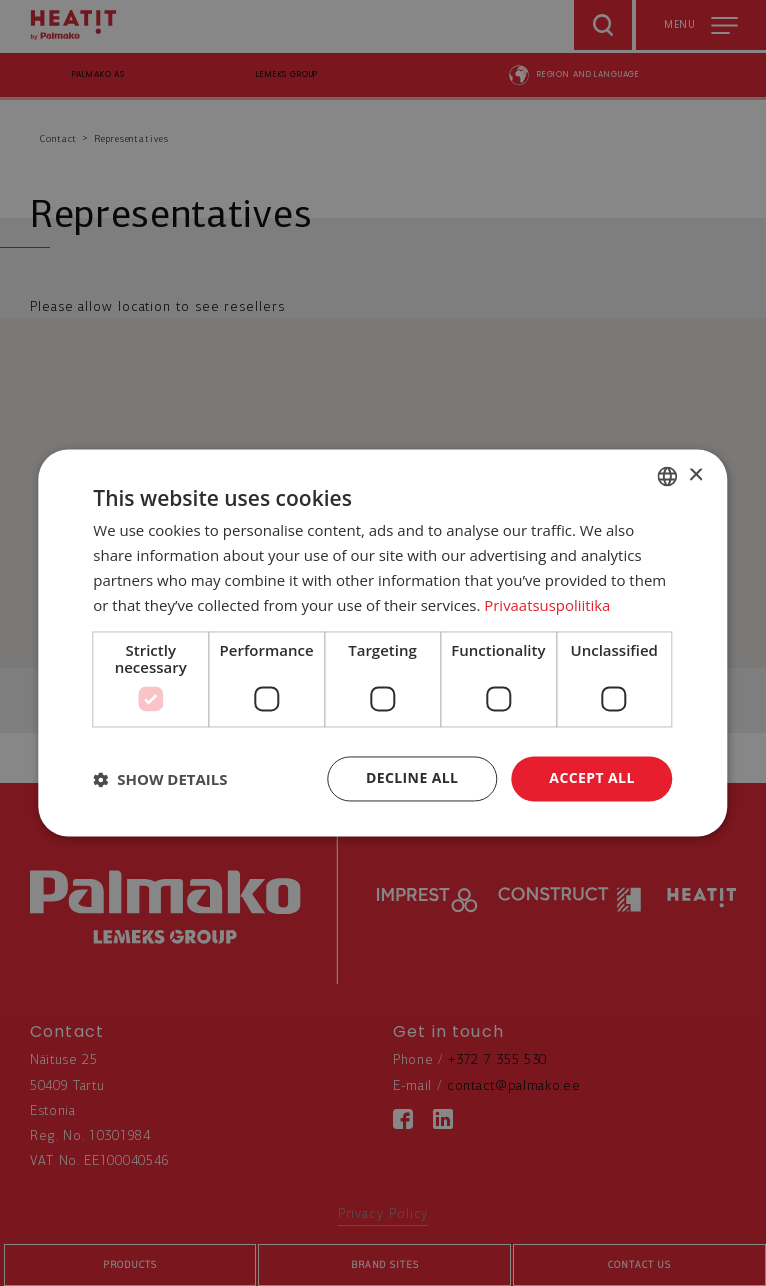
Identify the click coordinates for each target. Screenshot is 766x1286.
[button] (160, 779)
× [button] (695, 475)
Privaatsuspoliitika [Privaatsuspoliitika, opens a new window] (547, 605)
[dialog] (382, 642)
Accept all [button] (591, 778)
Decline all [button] (412, 778)
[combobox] (668, 476)
